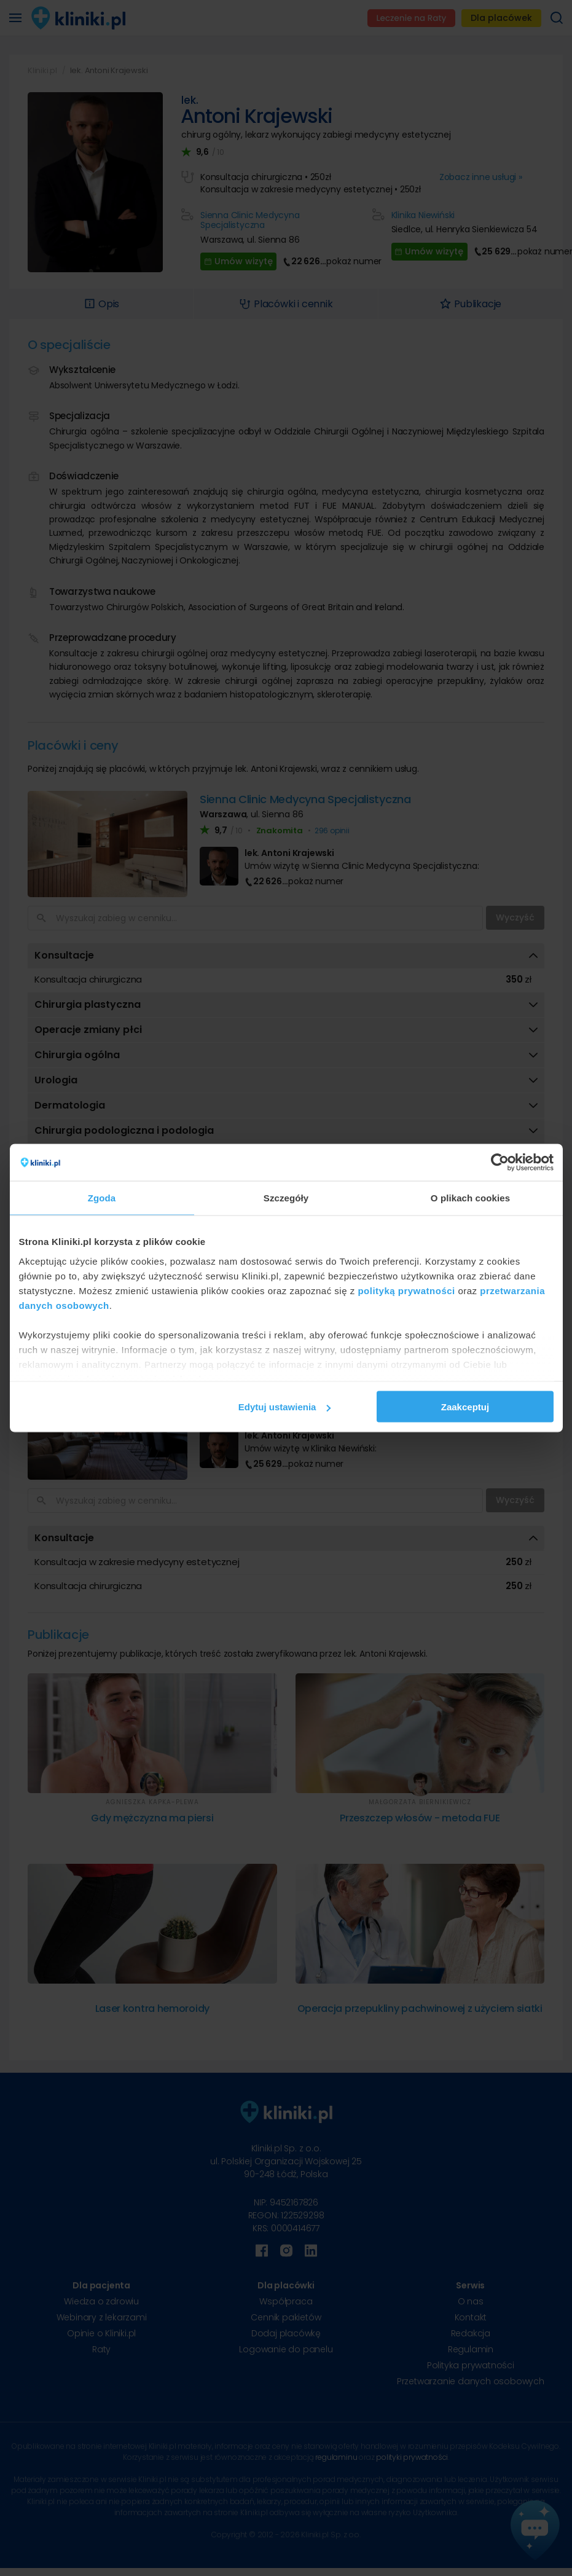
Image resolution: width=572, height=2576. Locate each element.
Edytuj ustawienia (284, 1407)
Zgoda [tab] (102, 1198)
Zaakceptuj (465, 1407)
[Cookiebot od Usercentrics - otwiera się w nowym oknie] (500, 1162)
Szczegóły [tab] (286, 1198)
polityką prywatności (406, 1290)
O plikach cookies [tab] (470, 1198)
